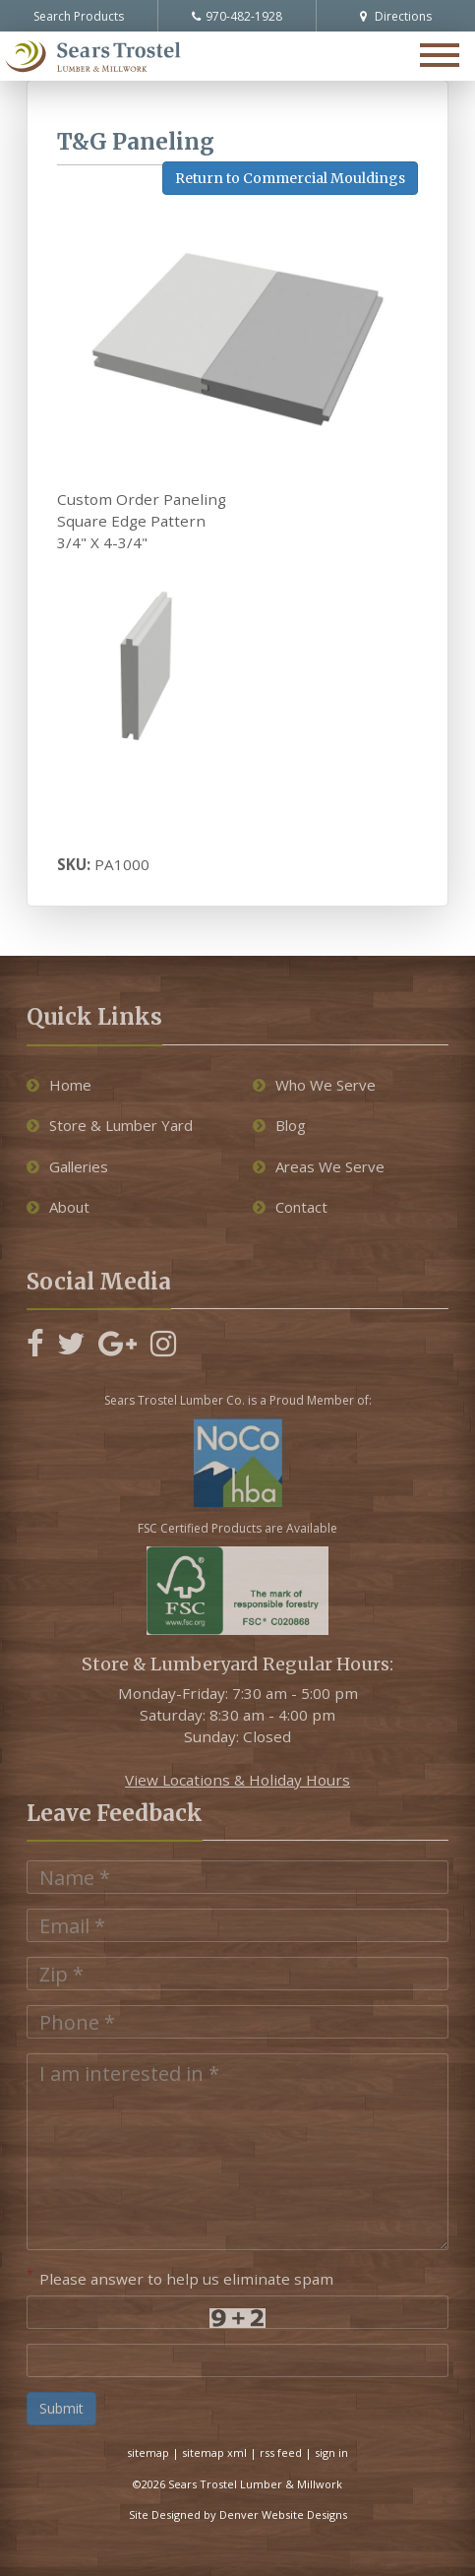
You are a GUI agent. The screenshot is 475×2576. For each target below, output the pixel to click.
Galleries (67, 1166)
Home (59, 1085)
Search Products (78, 16)
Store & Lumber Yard (110, 1125)
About (58, 1207)
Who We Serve (314, 1085)
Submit (61, 2408)
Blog (279, 1125)
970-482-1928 (237, 16)
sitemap (148, 2452)
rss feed (281, 2452)
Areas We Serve (319, 1166)
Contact (290, 1207)
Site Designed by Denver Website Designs (238, 2514)
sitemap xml (214, 2452)
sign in (331, 2452)
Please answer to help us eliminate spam (180, 2277)
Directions (396, 16)
